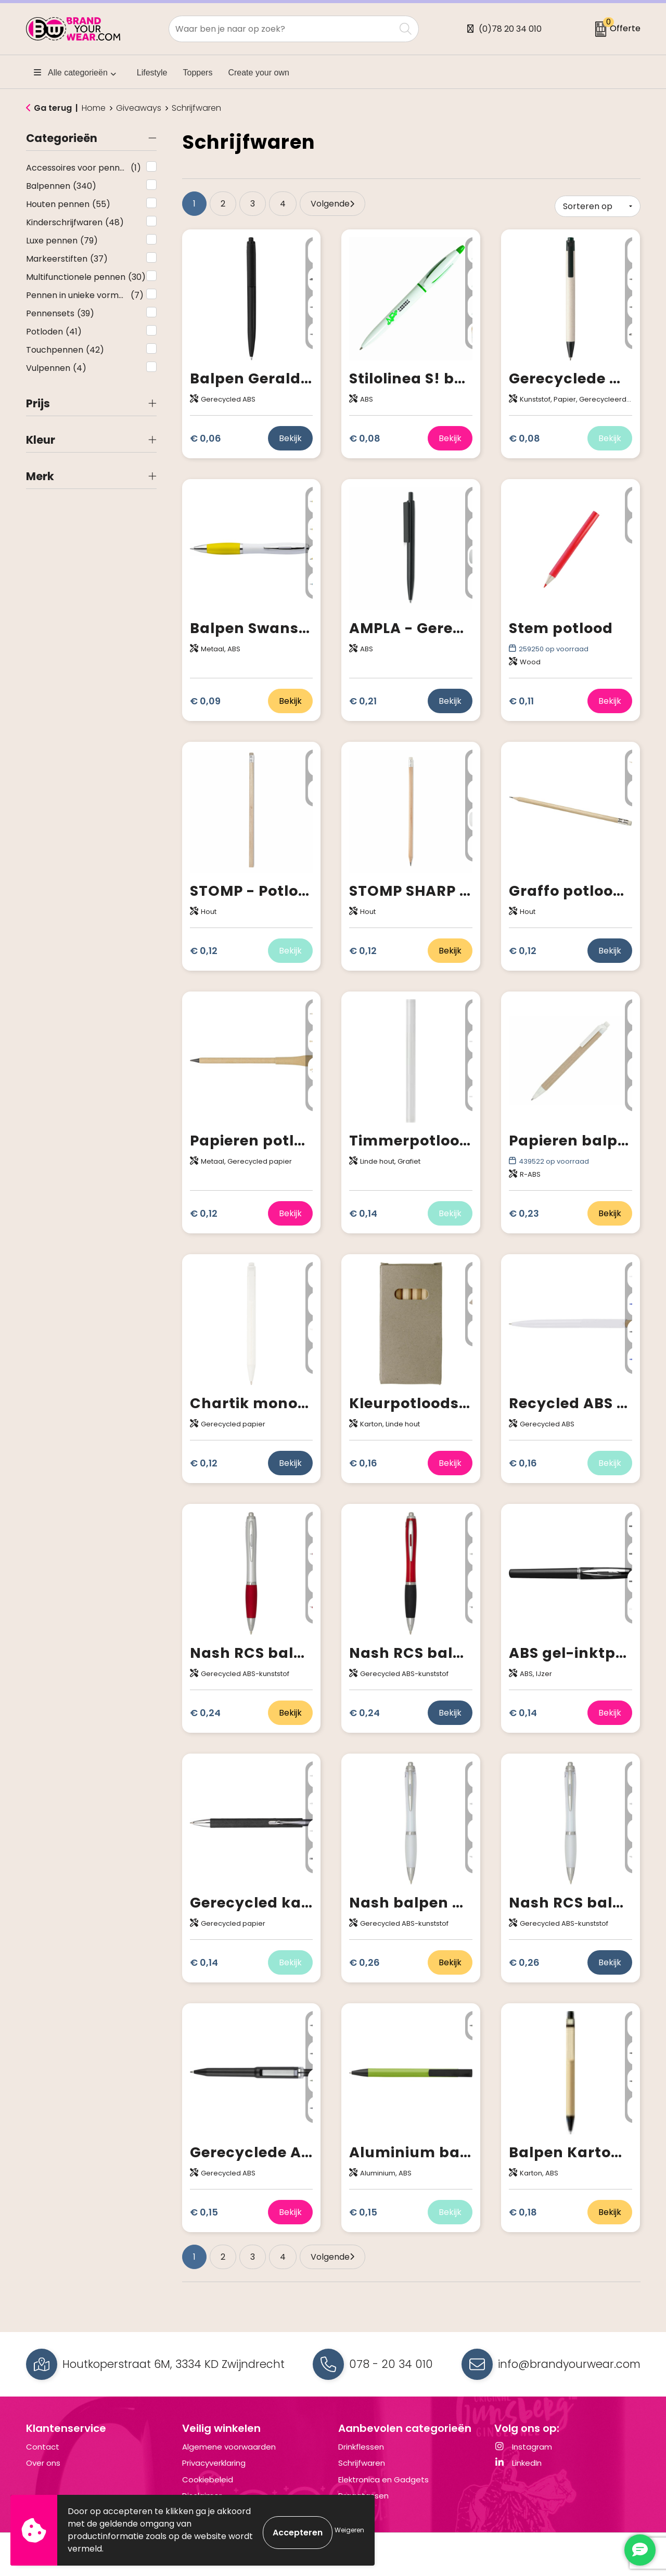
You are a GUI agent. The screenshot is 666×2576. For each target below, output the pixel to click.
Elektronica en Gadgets (383, 2478)
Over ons (43, 2461)
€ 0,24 (205, 1712)
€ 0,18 (523, 2211)
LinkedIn (518, 2461)
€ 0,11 (521, 700)
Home (94, 108)
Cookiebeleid (207, 2478)
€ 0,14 (363, 1212)
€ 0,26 (364, 1961)
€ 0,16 (363, 1462)
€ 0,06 (205, 437)
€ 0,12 (203, 950)
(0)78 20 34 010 (510, 28)
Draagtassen (363, 2494)
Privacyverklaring (214, 2461)
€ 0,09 (205, 700)
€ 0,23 (524, 1212)
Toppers (198, 72)
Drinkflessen (361, 2445)
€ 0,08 (364, 437)
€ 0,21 (363, 700)
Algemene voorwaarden (229, 2445)
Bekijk (290, 437)
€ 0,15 (204, 2211)
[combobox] (282, 29)
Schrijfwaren (361, 2461)
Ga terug (53, 108)
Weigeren (349, 2530)
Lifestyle (152, 72)
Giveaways (138, 108)
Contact (42, 2445)
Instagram (523, 2445)
